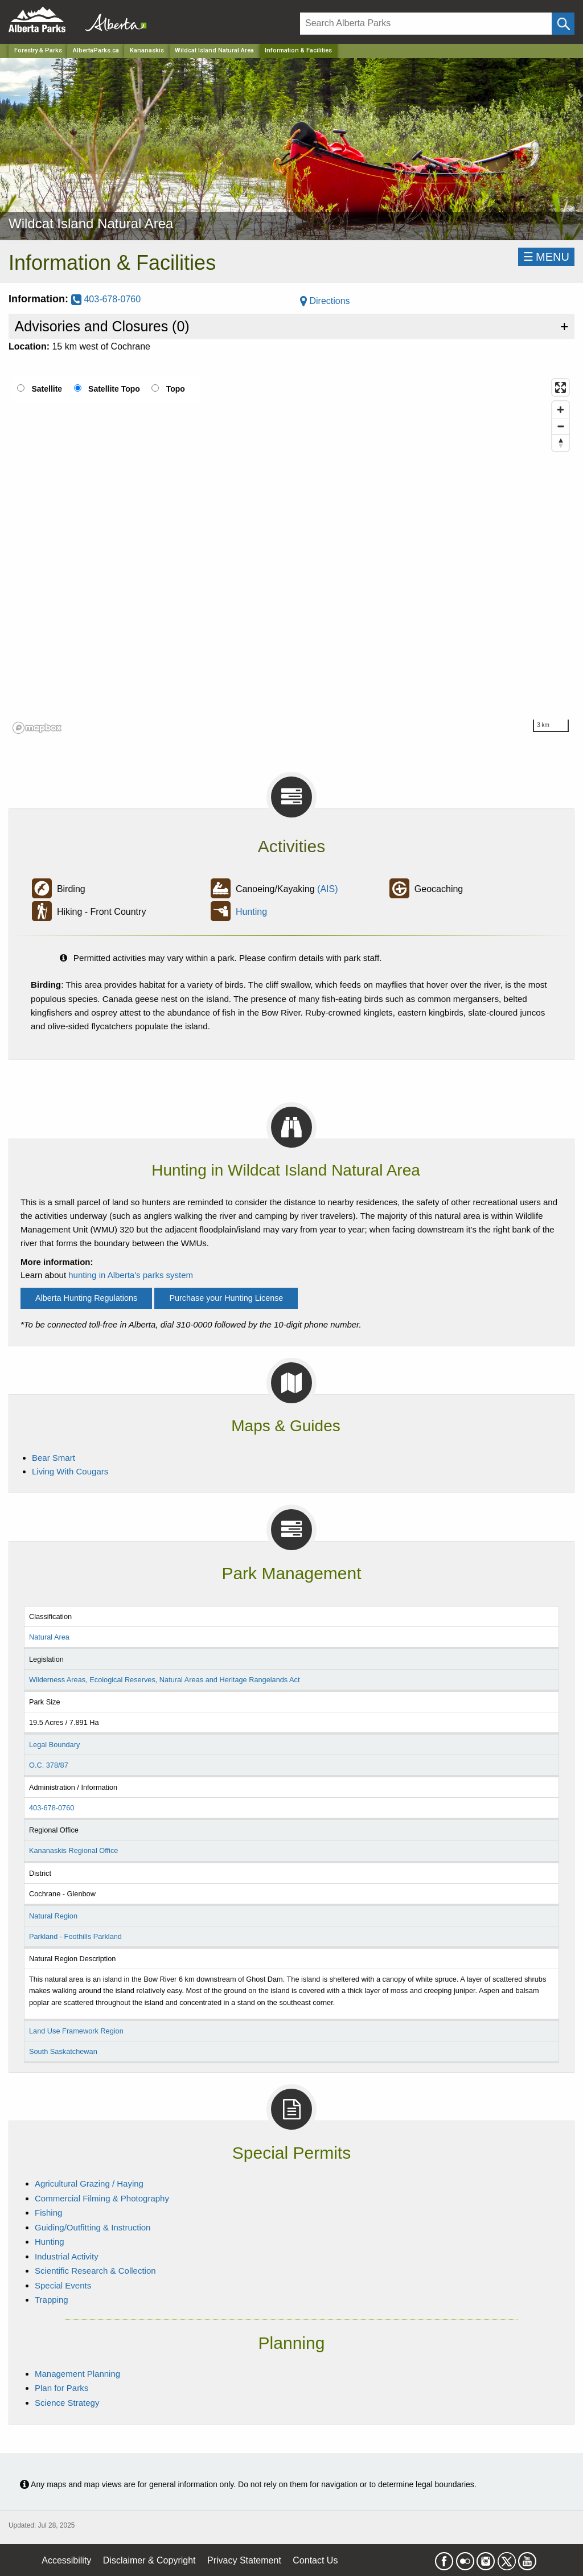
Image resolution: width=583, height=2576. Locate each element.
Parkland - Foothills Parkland (75, 1936)
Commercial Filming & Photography (102, 2198)
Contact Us (315, 2560)
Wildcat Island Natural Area (214, 50)
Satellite (46, 388)
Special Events (63, 2285)
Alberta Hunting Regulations (86, 1298)
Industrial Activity (66, 2256)
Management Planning (77, 2373)
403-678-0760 (106, 299)
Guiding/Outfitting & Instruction (92, 2227)
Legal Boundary (54, 1744)
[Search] (426, 24)
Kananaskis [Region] (147, 50)
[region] (291, 555)
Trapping (51, 2299)
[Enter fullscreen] (560, 387)
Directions (325, 301)
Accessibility (66, 2560)
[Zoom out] (560, 426)
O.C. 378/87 (48, 1765)
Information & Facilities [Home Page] (298, 50)
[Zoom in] (560, 409)
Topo (175, 388)
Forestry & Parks (38, 50)
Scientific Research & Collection (95, 2270)
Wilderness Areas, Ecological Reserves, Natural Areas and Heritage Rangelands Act (164, 1679)
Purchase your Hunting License (226, 1298)
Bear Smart (53, 1457)
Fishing (48, 2212)
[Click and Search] (563, 24)
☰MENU (546, 256)
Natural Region (53, 1916)
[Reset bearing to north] (560, 442)
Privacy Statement (244, 2560)
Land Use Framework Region (76, 2031)
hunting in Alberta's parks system (130, 1275)
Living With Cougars (70, 1471)
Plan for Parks (61, 2388)
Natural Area (49, 1637)
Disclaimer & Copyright (149, 2560)
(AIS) (327, 889)
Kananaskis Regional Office (73, 1850)
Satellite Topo (114, 388)
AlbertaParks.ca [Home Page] (96, 50)
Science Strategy (67, 2402)
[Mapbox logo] (37, 727)
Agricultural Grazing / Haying (89, 2183)
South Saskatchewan (63, 2051)
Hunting (251, 912)
